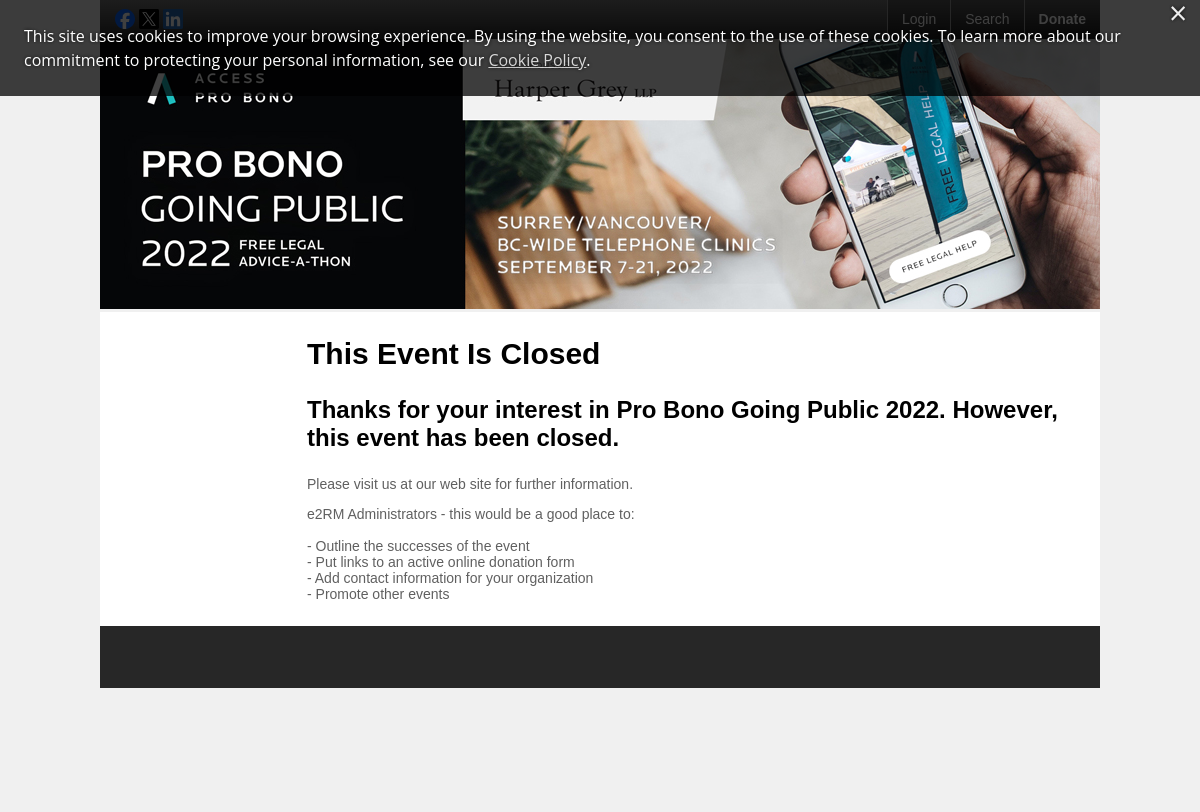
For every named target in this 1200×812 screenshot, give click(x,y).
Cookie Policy (537, 60)
